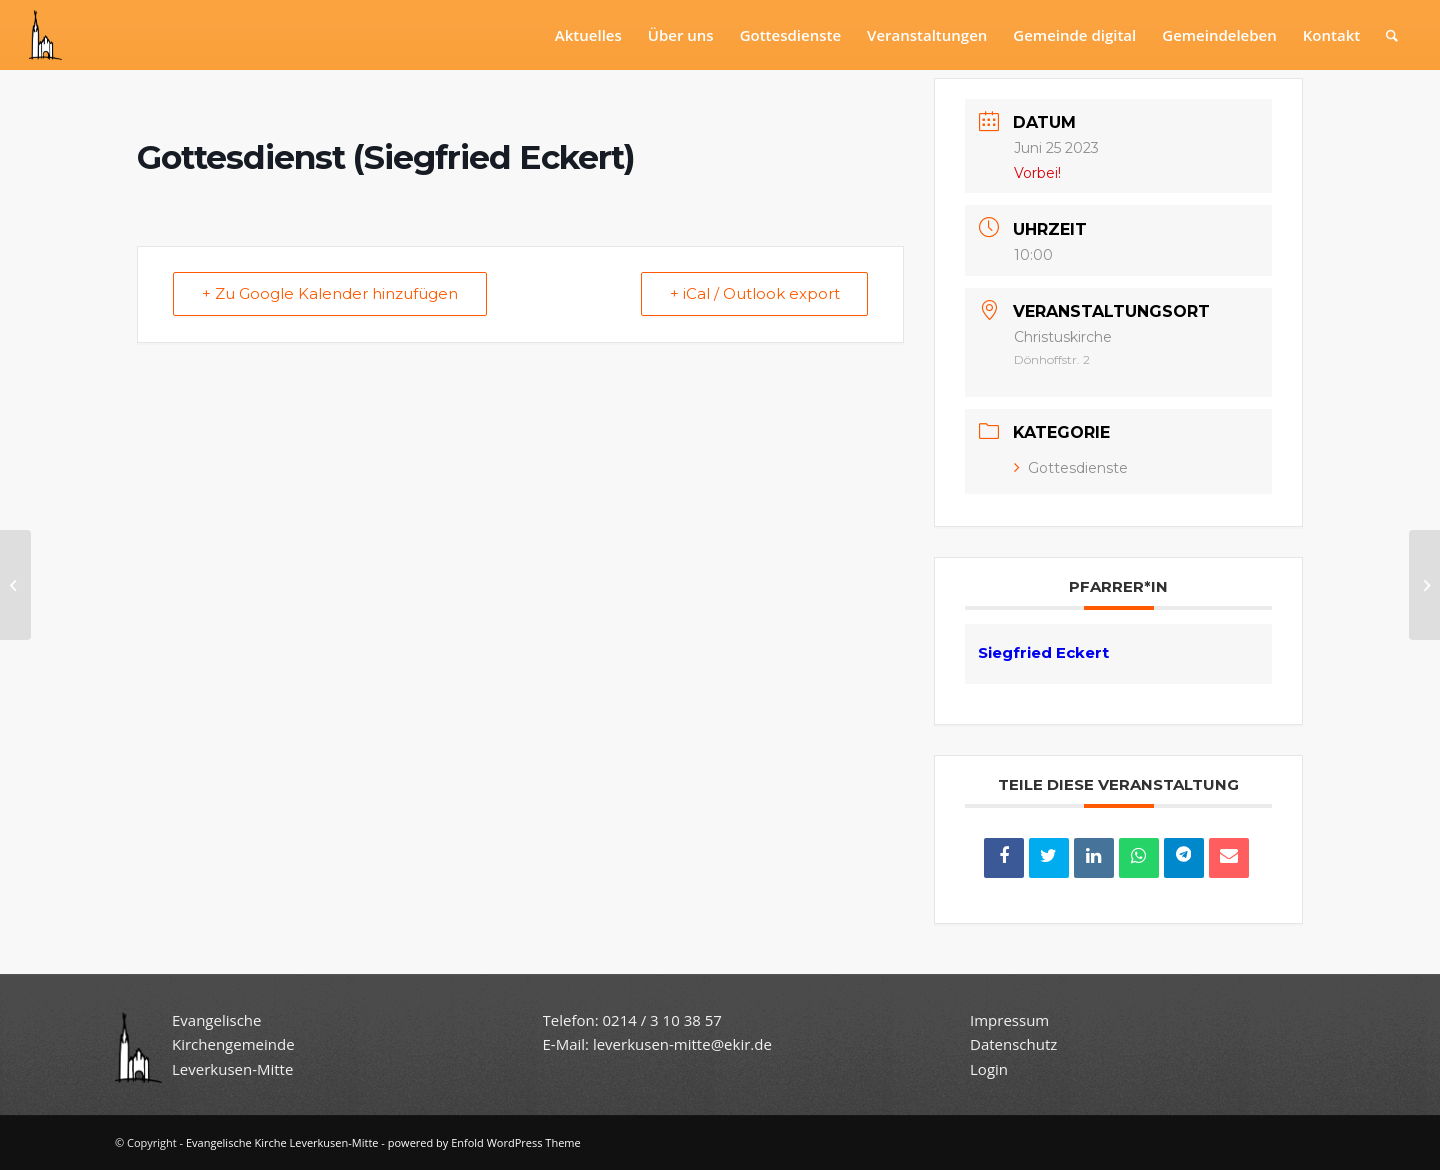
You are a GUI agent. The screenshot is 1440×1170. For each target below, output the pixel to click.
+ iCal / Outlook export (754, 293)
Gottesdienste (1071, 468)
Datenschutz (1015, 1044)
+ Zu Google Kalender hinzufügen (330, 293)
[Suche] (1392, 35)
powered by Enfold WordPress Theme (484, 1142)
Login (989, 1069)
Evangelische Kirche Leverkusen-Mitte (282, 1142)
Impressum (1009, 1020)
